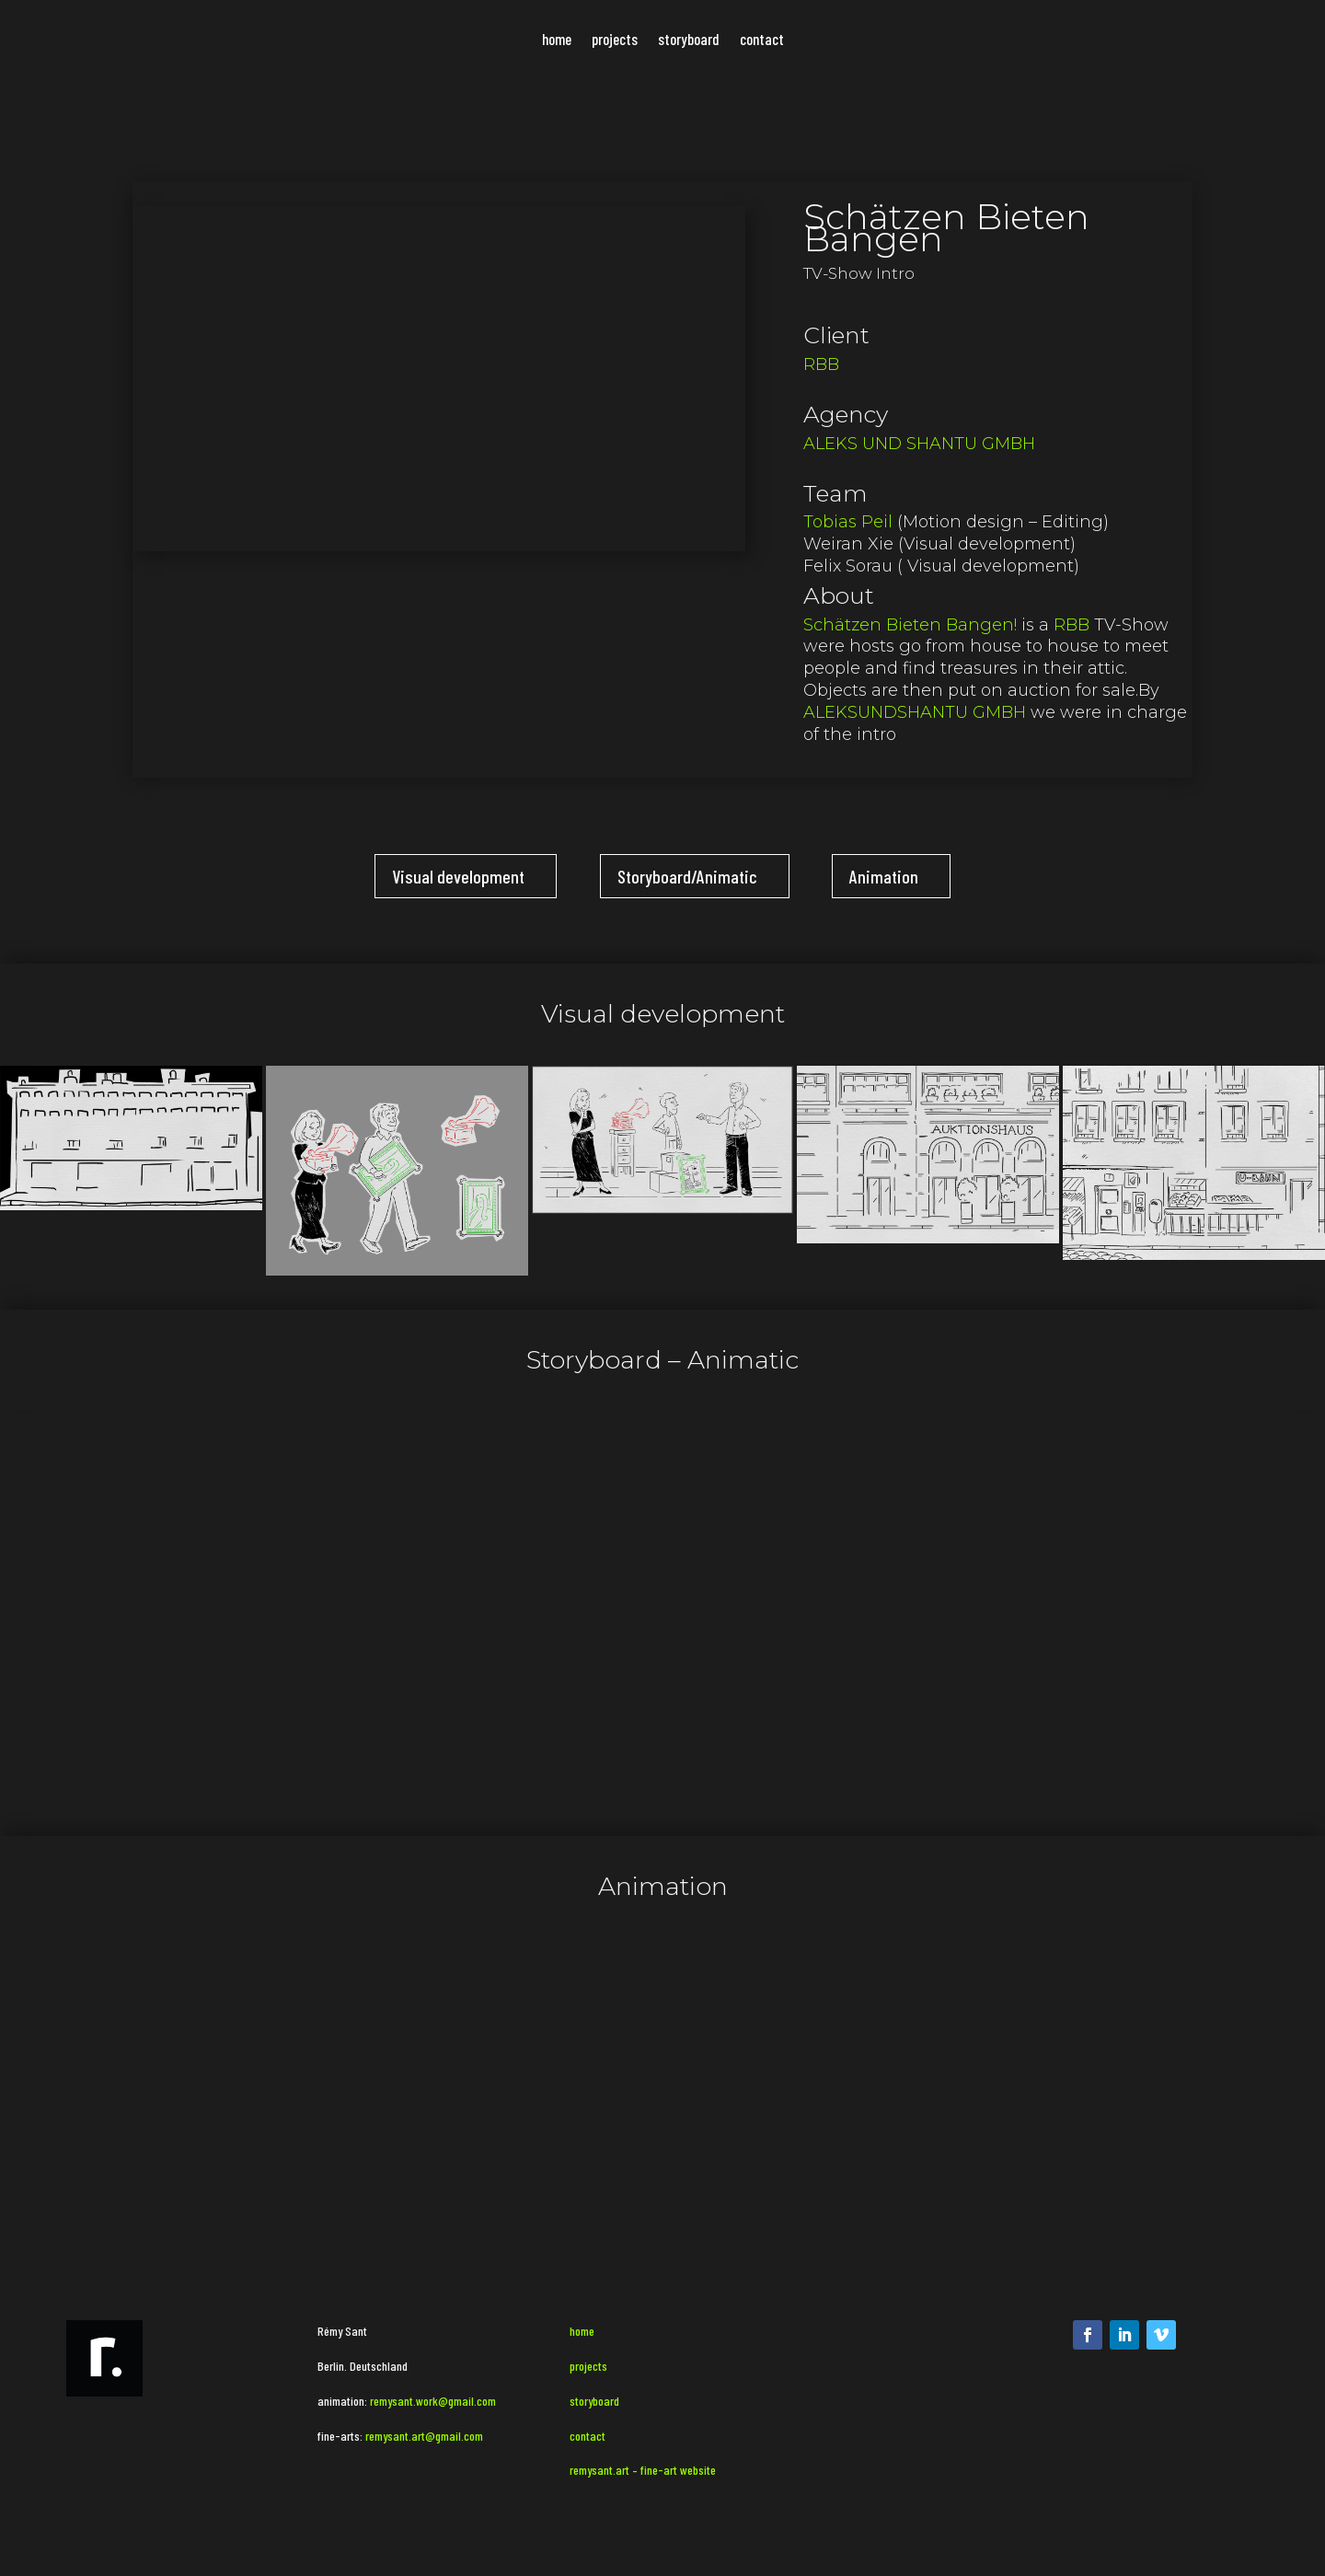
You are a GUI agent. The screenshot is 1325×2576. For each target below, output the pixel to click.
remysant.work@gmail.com (433, 2401)
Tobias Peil (848, 522)
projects (615, 40)
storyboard (689, 40)
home (556, 40)
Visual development (458, 876)
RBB (821, 364)
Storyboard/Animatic (687, 876)
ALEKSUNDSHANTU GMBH (914, 712)
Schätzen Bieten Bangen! (910, 625)
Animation (883, 876)
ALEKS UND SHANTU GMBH (919, 443)
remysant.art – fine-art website (643, 2470)
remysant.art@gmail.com (423, 2435)
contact (762, 40)
